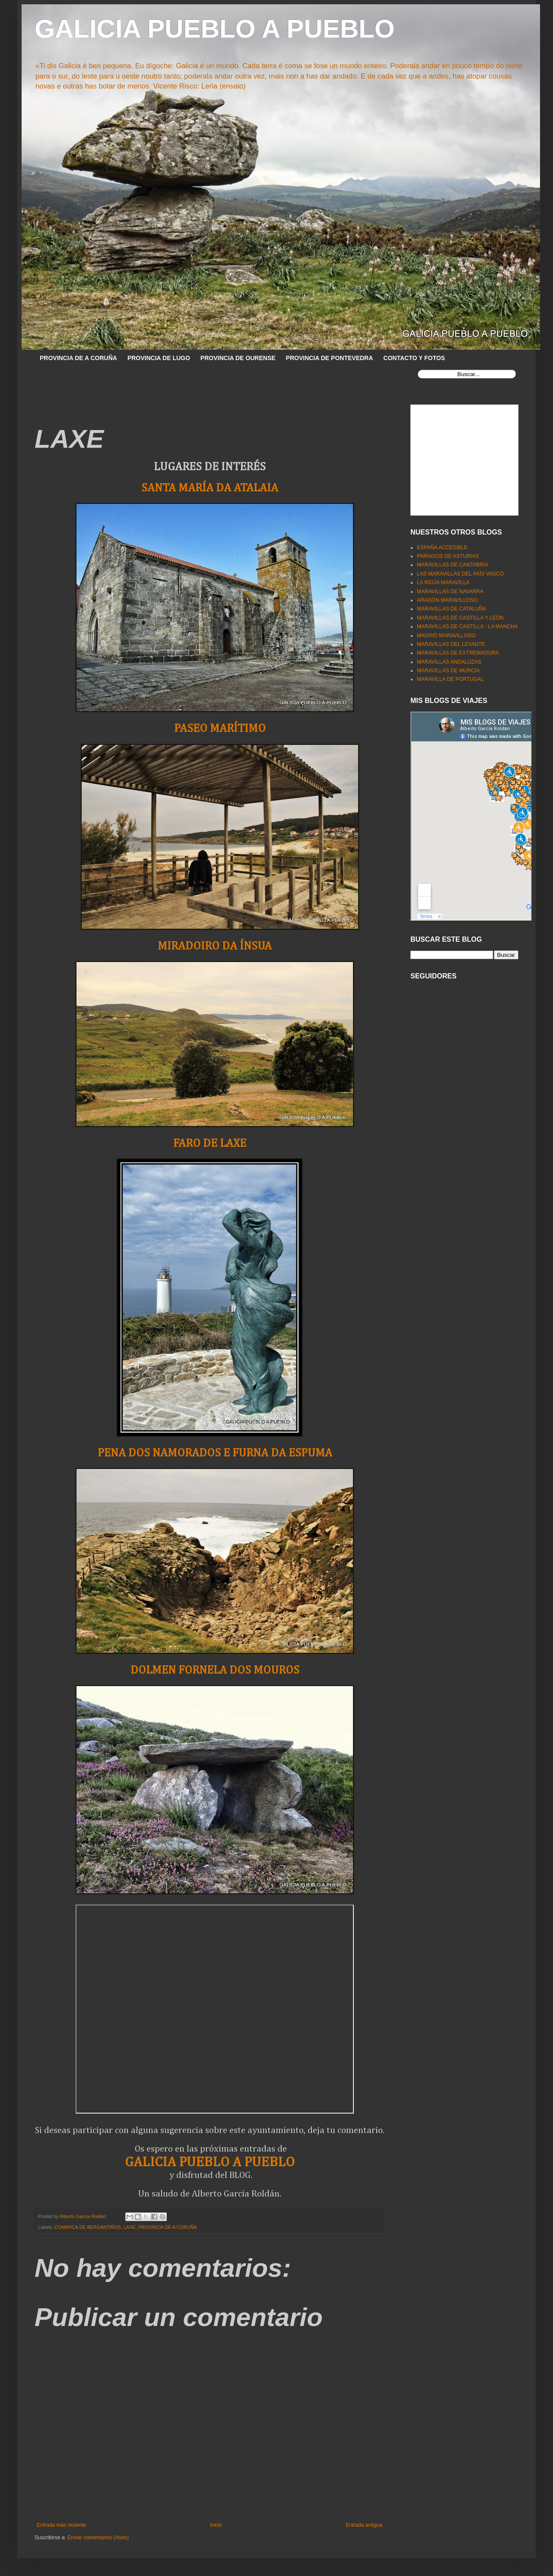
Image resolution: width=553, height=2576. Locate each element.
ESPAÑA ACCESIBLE (442, 547)
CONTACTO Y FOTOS (414, 357)
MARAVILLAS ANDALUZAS (449, 662)
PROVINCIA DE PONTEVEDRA (329, 357)
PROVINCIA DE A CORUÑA (78, 357)
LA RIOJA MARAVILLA (443, 582)
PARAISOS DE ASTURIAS (448, 556)
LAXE (130, 2227)
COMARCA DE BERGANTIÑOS (87, 2227)
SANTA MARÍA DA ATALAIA (209, 488)
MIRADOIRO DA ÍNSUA (215, 946)
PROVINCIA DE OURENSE (238, 357)
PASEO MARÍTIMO (220, 728)
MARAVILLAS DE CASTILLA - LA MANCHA (467, 626)
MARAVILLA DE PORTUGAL (450, 679)
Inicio (216, 2525)
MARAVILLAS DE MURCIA (448, 671)
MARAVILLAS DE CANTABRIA (453, 565)
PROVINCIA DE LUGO (158, 357)
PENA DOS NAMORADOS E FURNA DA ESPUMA (215, 1453)
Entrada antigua (364, 2525)
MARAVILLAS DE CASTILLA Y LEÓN (460, 618)
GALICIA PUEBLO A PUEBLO (214, 28)
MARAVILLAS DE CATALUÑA (451, 609)
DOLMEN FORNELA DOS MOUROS (214, 1670)
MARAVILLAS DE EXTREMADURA (458, 653)
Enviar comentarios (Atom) (98, 2538)
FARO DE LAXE (209, 1143)
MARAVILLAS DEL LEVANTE (451, 644)
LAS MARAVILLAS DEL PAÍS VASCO (460, 574)
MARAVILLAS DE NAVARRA (450, 592)
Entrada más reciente (61, 2525)
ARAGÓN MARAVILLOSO (447, 600)
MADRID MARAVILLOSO (446, 636)
